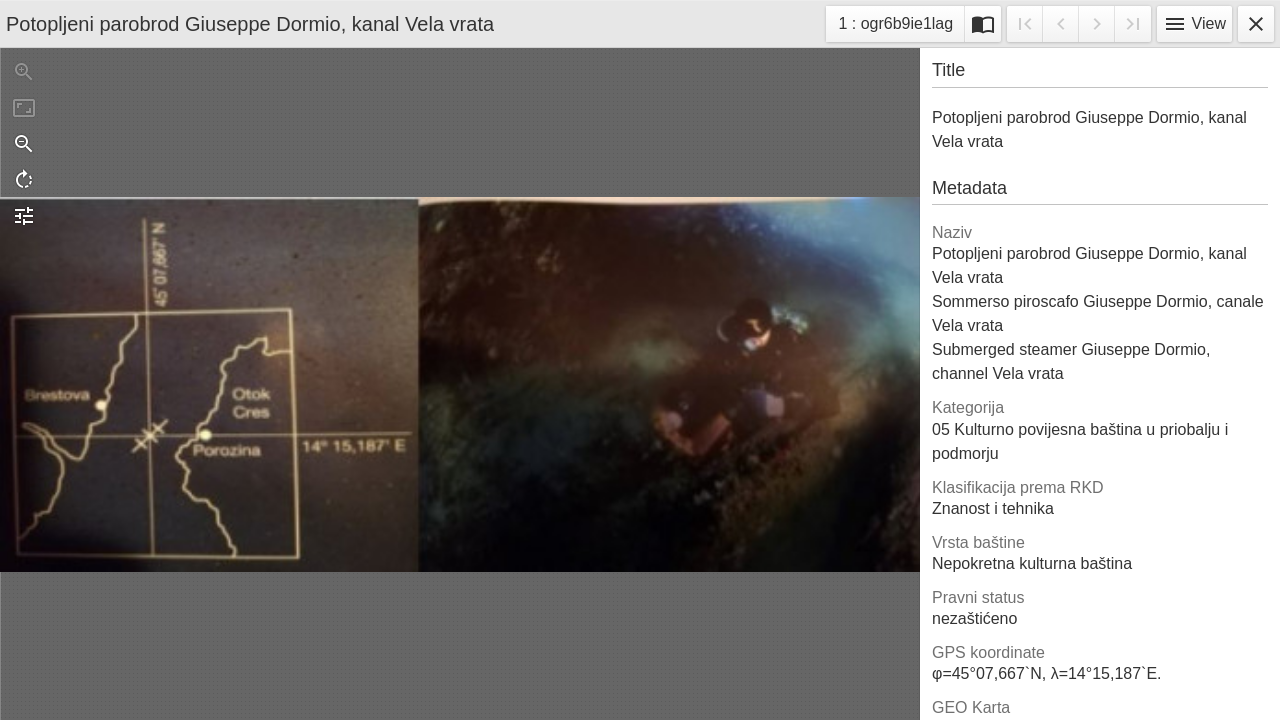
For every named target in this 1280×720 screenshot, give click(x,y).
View (1194, 24)
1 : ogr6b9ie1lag (895, 26)
